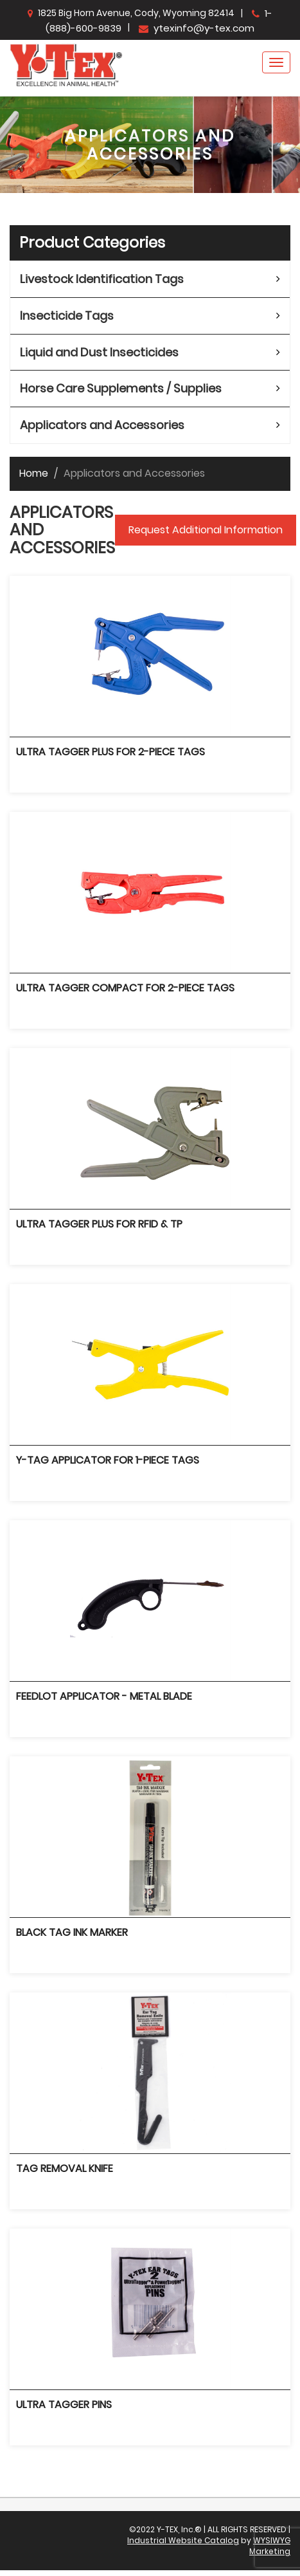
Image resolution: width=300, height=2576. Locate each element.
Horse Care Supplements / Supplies (121, 388)
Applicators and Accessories (102, 425)
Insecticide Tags (67, 316)
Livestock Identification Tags (102, 279)
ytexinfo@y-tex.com (196, 28)
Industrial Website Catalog (183, 2540)
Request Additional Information (205, 529)
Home (33, 473)
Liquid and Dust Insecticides (99, 352)
